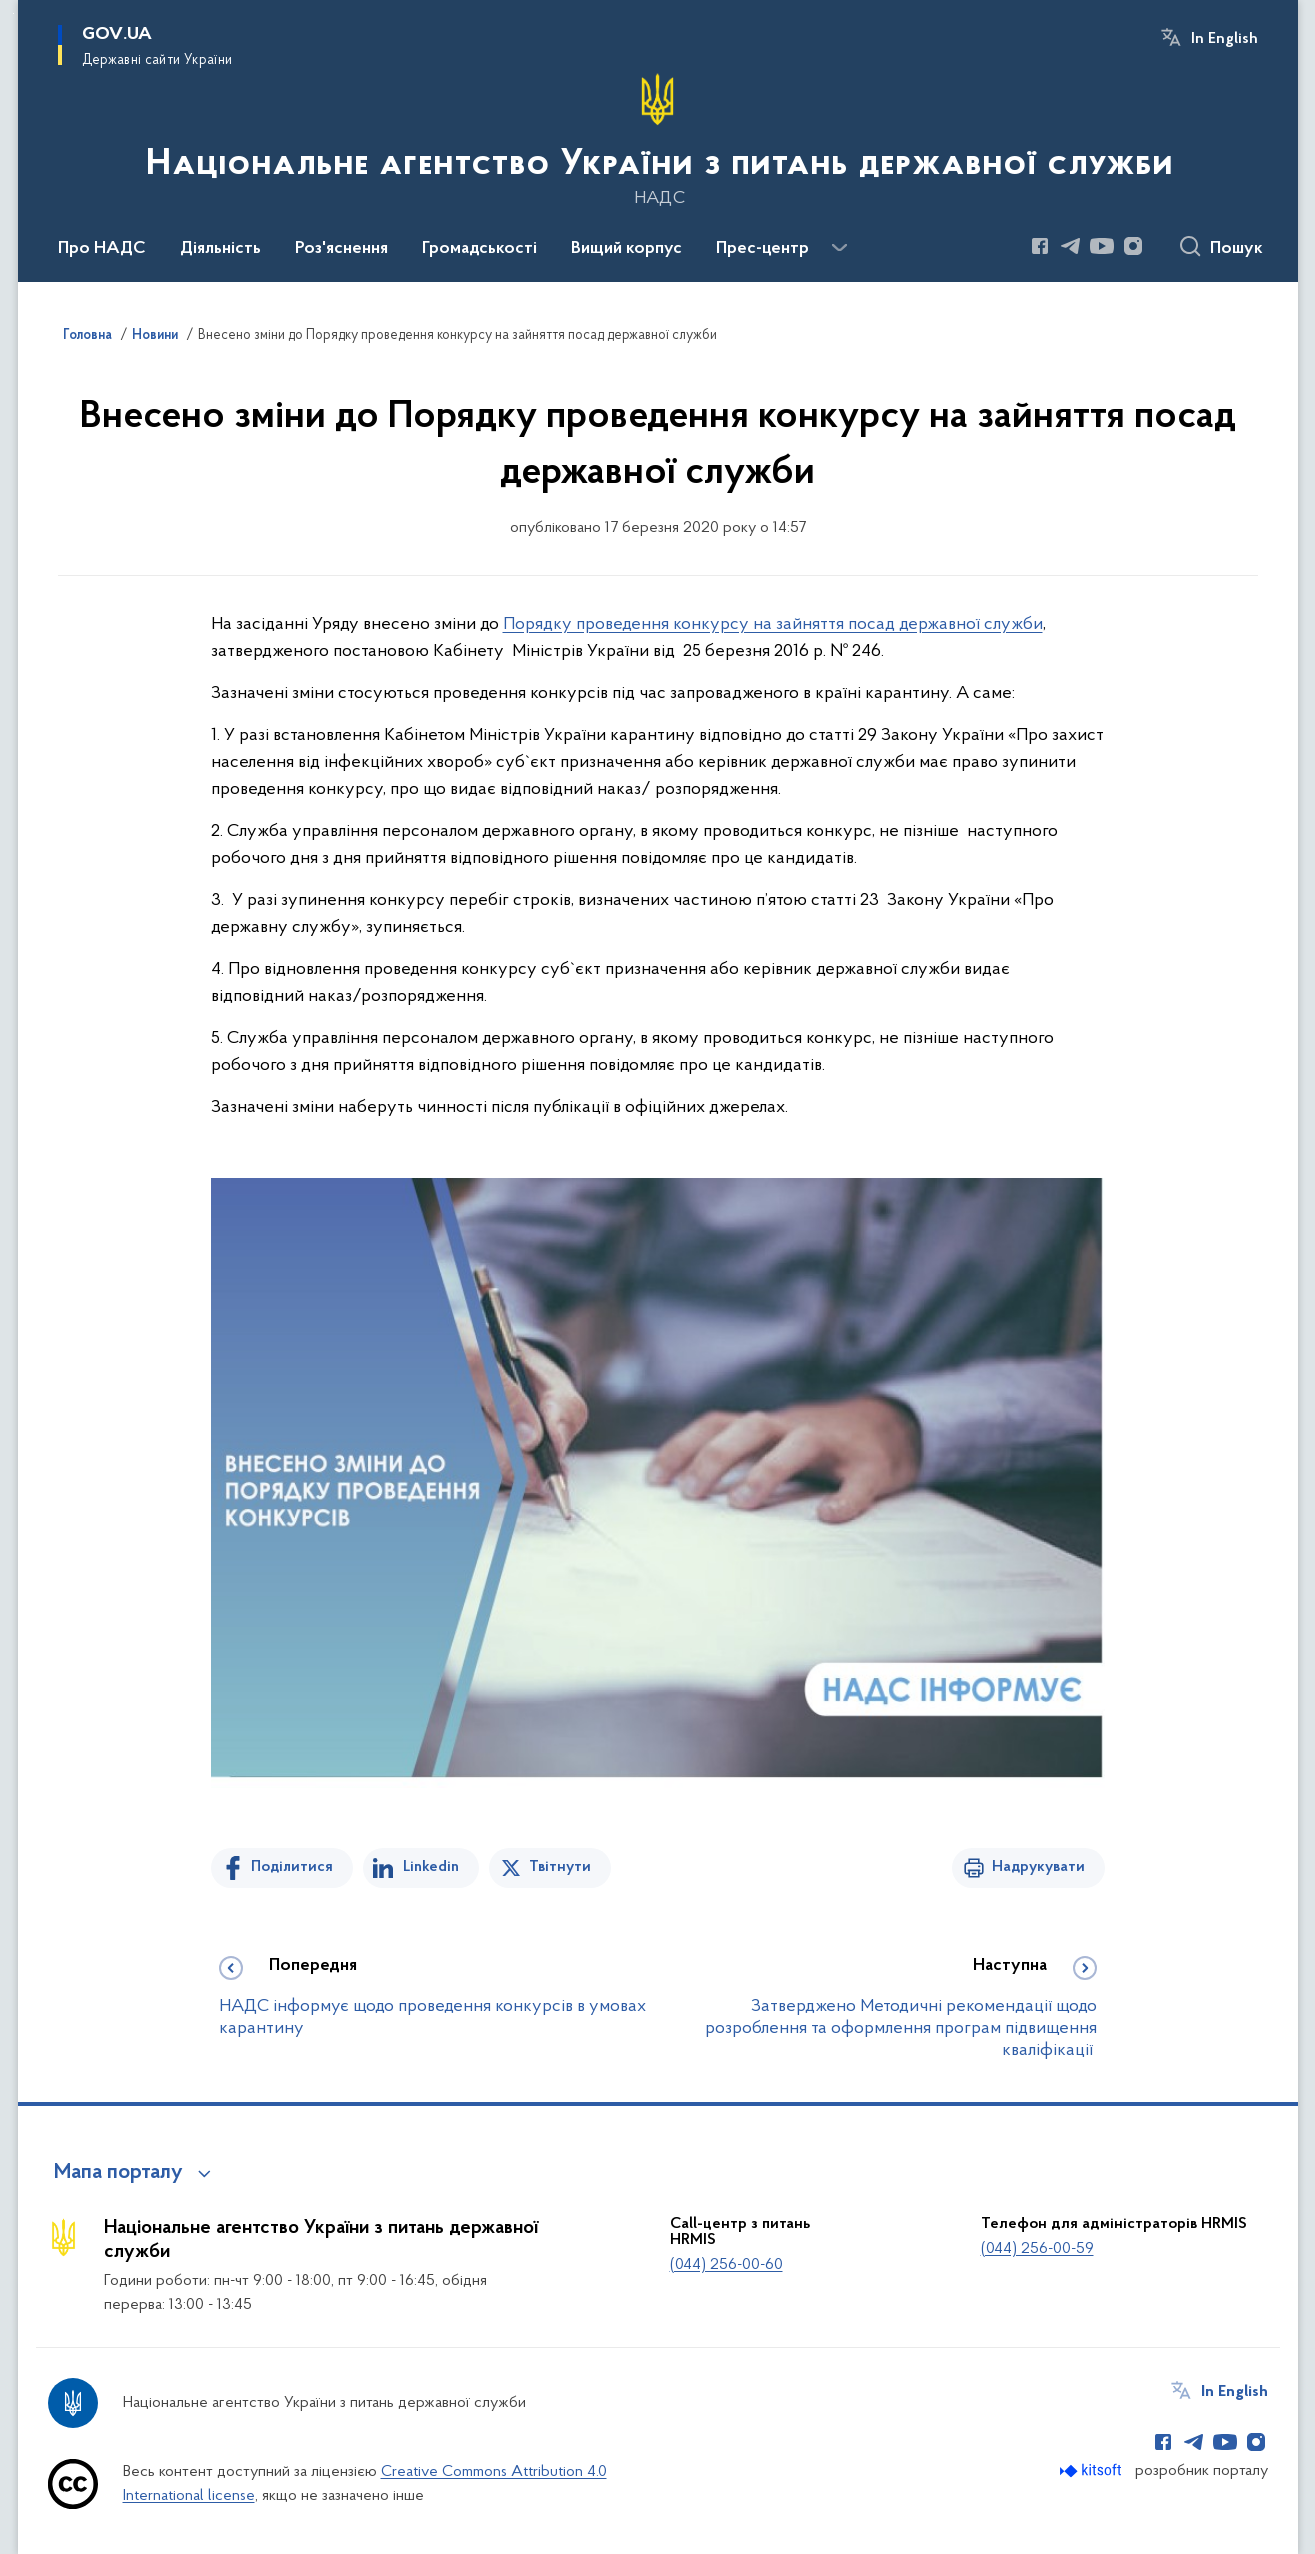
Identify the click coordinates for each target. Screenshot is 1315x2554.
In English (1224, 39)
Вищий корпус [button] (626, 249)
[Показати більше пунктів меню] (840, 248)
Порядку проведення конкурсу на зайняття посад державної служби (773, 624)
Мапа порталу (118, 2173)
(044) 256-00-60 (726, 2265)
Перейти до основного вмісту (13, 13)
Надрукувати (1038, 1867)
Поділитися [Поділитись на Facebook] (292, 1867)
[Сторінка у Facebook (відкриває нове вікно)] (1040, 246)
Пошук (1236, 249)
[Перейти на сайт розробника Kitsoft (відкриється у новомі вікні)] (1092, 2470)
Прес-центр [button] (762, 249)
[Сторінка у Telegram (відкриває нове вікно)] (1071, 246)
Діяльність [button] (220, 249)
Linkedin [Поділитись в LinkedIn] (431, 1867)
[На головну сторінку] (657, 139)
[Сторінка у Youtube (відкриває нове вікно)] (1102, 246)
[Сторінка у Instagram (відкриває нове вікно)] (1133, 246)
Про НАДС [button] (102, 249)
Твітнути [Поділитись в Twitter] (560, 1867)
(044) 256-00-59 (1037, 2249)
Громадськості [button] (479, 249)
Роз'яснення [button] (341, 249)
